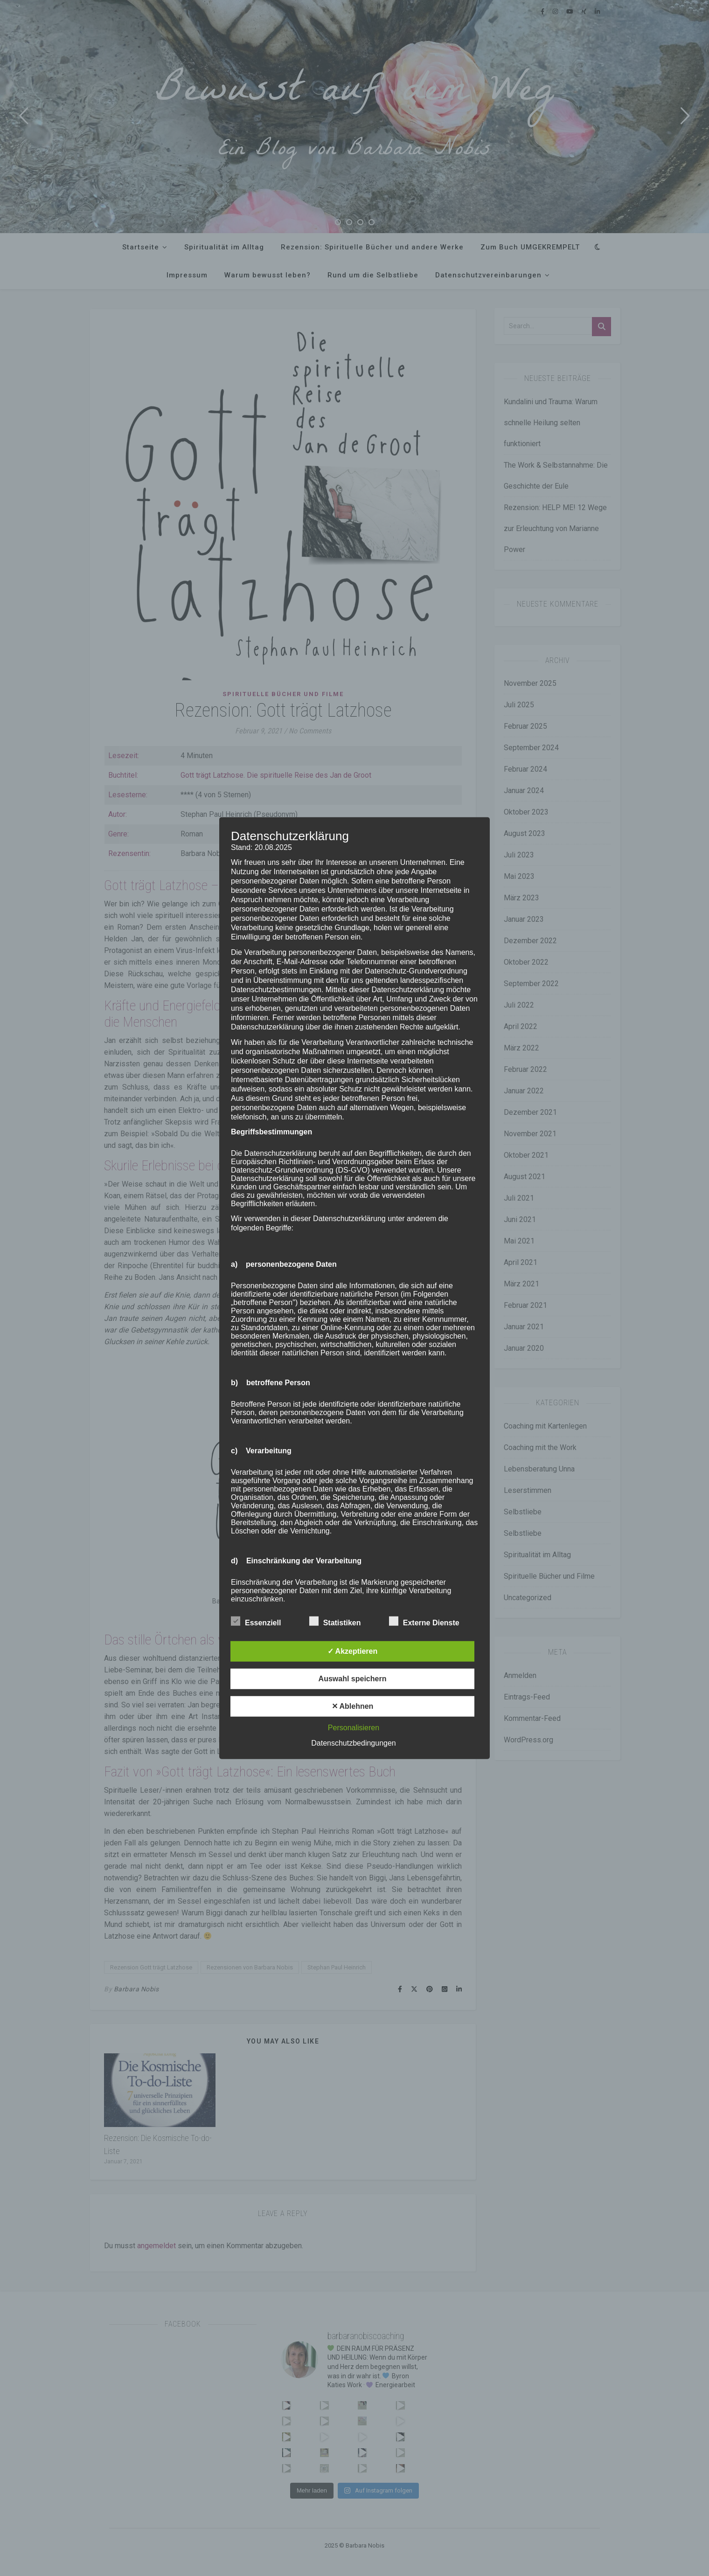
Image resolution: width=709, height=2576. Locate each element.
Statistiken (335, 1621)
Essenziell (256, 1621)
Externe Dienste (424, 1621)
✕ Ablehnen (353, 1706)
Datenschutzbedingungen (353, 1743)
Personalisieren (353, 1728)
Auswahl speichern (353, 1679)
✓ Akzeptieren (352, 1651)
